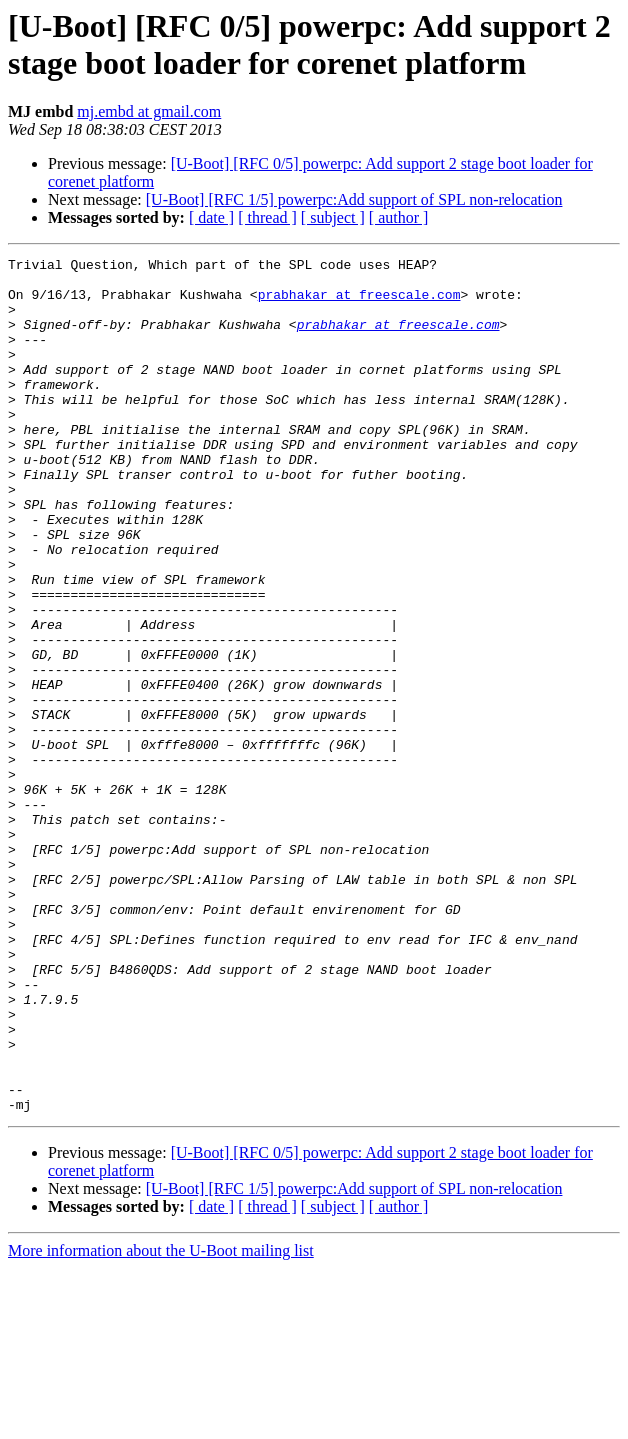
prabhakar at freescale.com (359, 303)
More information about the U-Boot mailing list (161, 1421)
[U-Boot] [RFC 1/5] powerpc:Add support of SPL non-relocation (354, 199)
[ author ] (399, 217)
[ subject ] (333, 217)
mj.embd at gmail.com (149, 111)
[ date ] (211, 217)
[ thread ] (267, 217)
